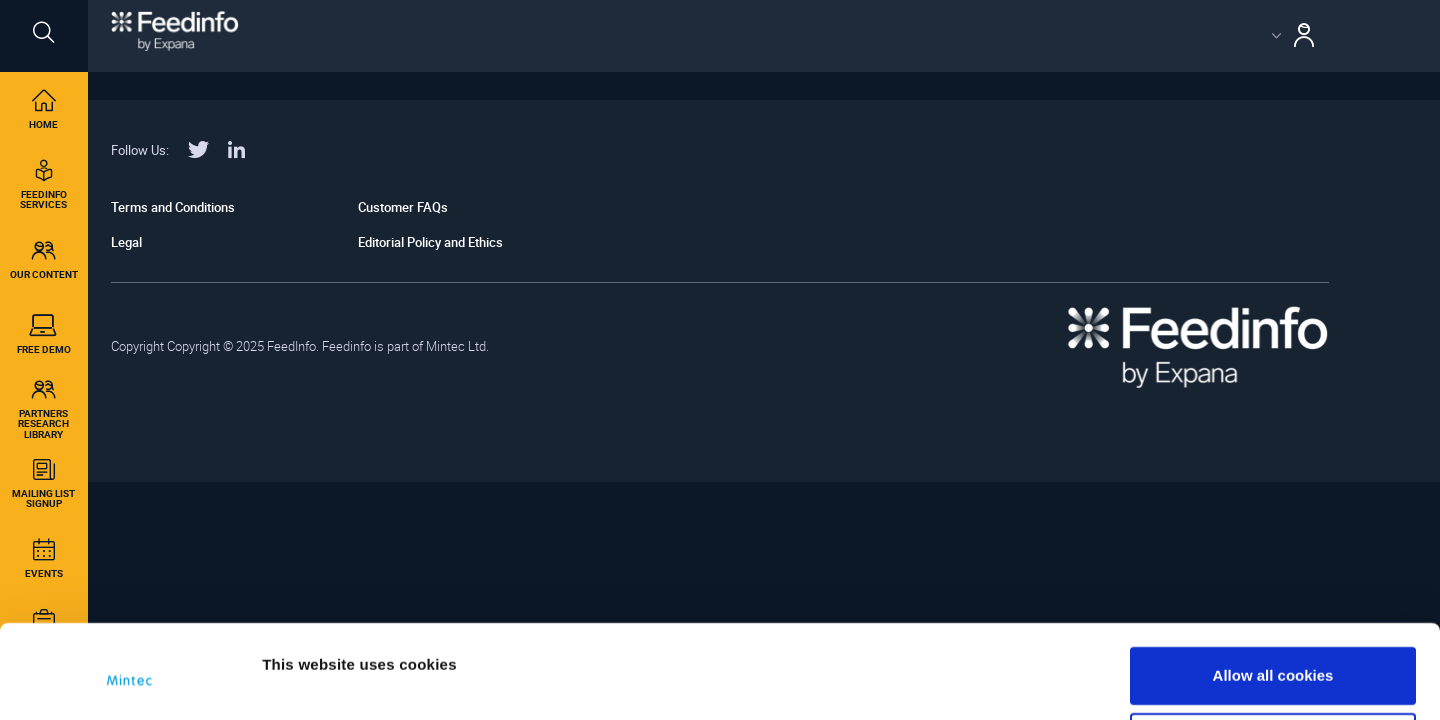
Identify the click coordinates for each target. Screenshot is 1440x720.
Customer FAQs (403, 207)
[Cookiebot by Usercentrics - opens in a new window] (129, 681)
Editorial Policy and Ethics (430, 242)
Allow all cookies (1273, 601)
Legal (126, 242)
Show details (308, 652)
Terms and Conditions (173, 207)
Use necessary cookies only (1273, 666)
